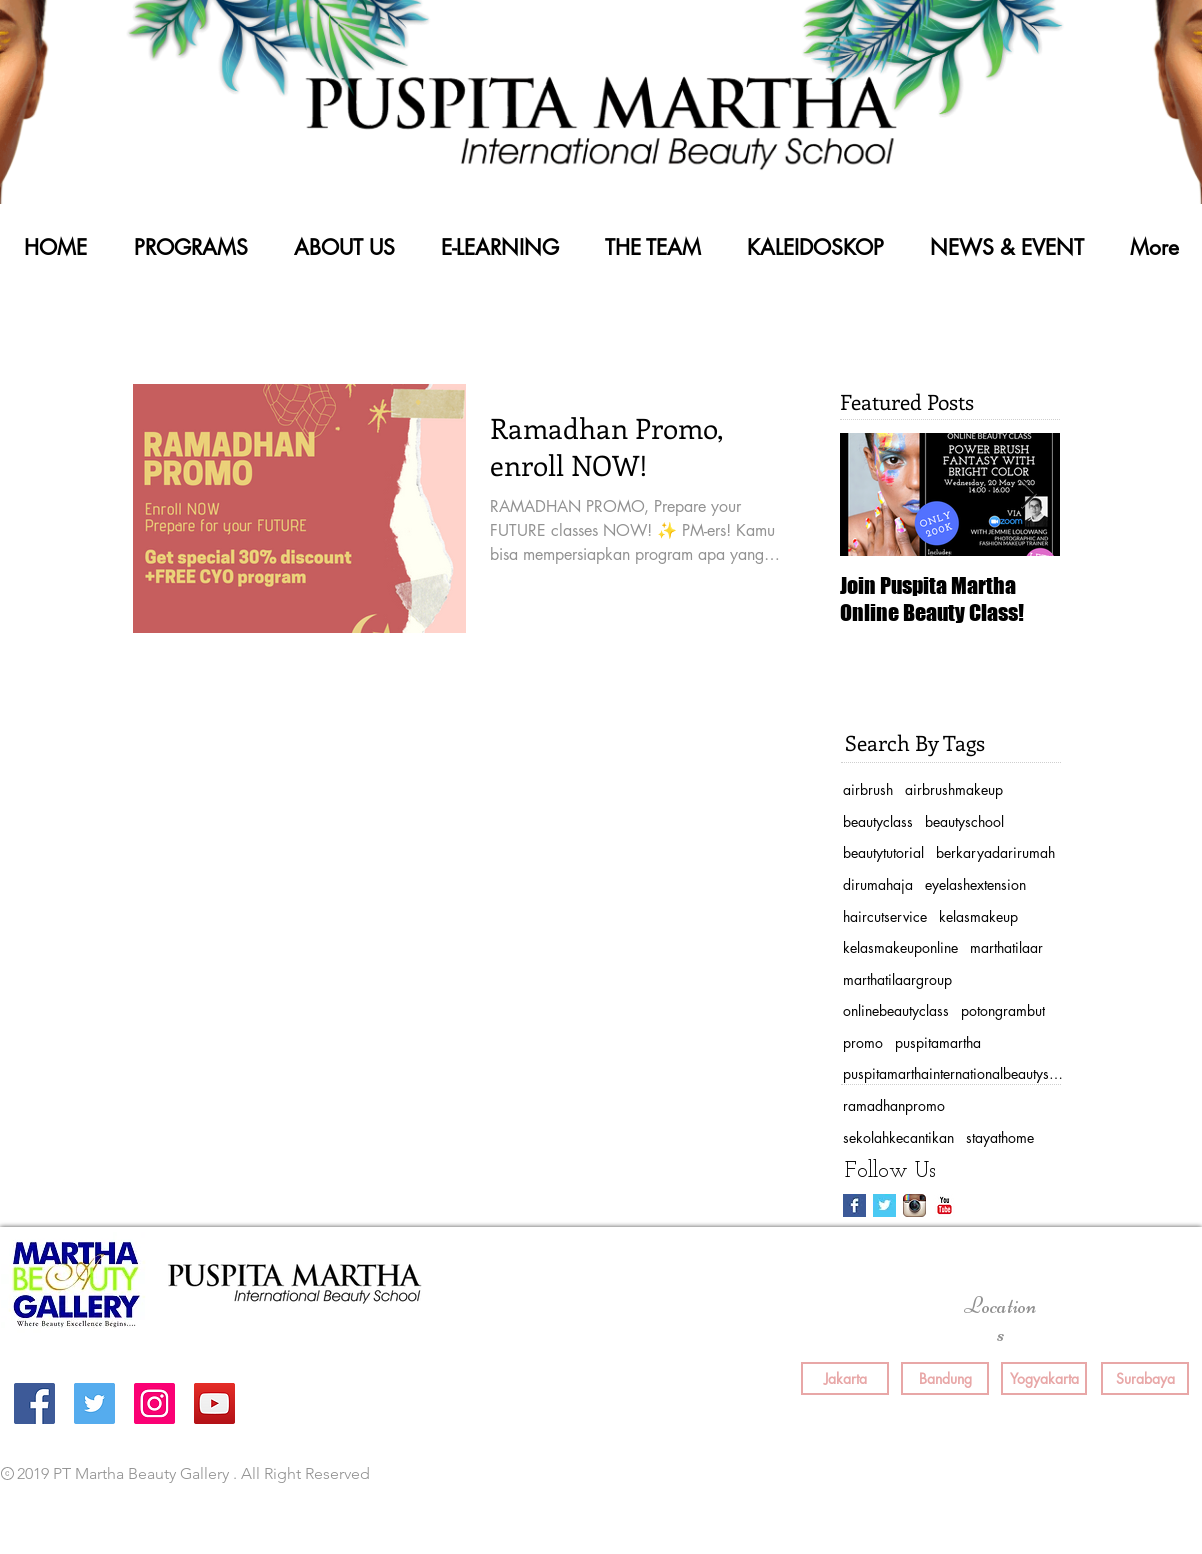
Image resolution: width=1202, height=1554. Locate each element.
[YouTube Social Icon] (214, 1403)
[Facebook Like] (879, 1475)
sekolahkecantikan (898, 1137)
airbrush (868, 789)
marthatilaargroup (897, 979)
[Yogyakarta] (1044, 1378)
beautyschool (964, 821)
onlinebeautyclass (896, 1010)
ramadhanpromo (894, 1105)
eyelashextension (975, 884)
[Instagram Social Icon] (154, 1403)
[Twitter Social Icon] (94, 1403)
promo (863, 1042)
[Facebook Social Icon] (34, 1403)
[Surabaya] (1145, 1378)
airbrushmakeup (954, 789)
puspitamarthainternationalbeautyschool (953, 1073)
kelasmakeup (978, 916)
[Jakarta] (845, 1378)
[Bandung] (945, 1378)
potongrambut (1003, 1010)
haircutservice (885, 916)
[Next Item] (1028, 494)
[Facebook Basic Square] (854, 1205)
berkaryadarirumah (995, 852)
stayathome (1000, 1137)
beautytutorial (883, 852)
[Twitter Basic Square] (884, 1205)
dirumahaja (878, 884)
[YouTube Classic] (944, 1205)
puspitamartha (938, 1042)
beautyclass (878, 821)
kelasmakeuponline (900, 947)
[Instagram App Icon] (914, 1205)
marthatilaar (1006, 947)
